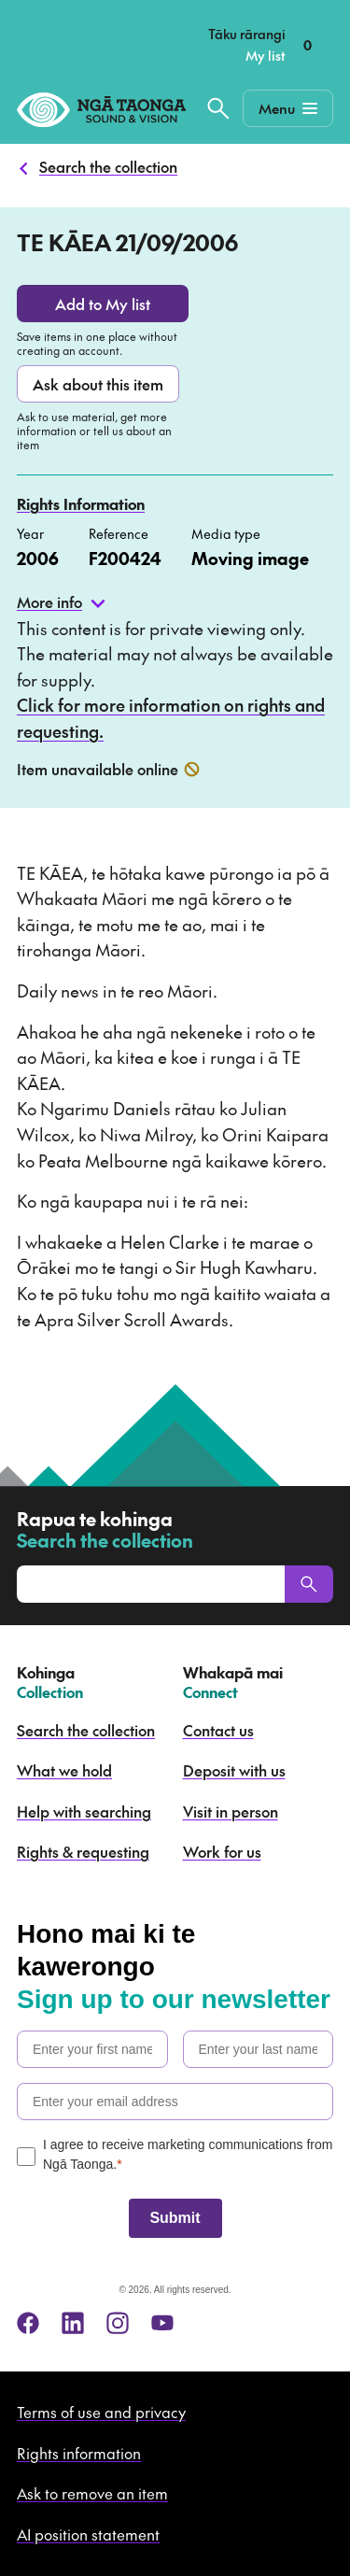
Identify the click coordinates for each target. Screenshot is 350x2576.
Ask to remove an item (92, 2493)
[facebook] (28, 2323)
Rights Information (81, 503)
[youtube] (162, 2323)
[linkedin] (73, 2323)
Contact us (218, 1730)
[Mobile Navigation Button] (288, 108)
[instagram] (117, 2323)
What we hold (64, 1770)
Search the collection (108, 166)
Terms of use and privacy (101, 2411)
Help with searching (84, 1811)
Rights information (79, 2452)
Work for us (222, 1851)
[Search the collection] (218, 108)
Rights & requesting (83, 1851)
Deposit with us (234, 1770)
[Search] (309, 1584)
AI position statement (88, 2534)
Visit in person (230, 1811)
